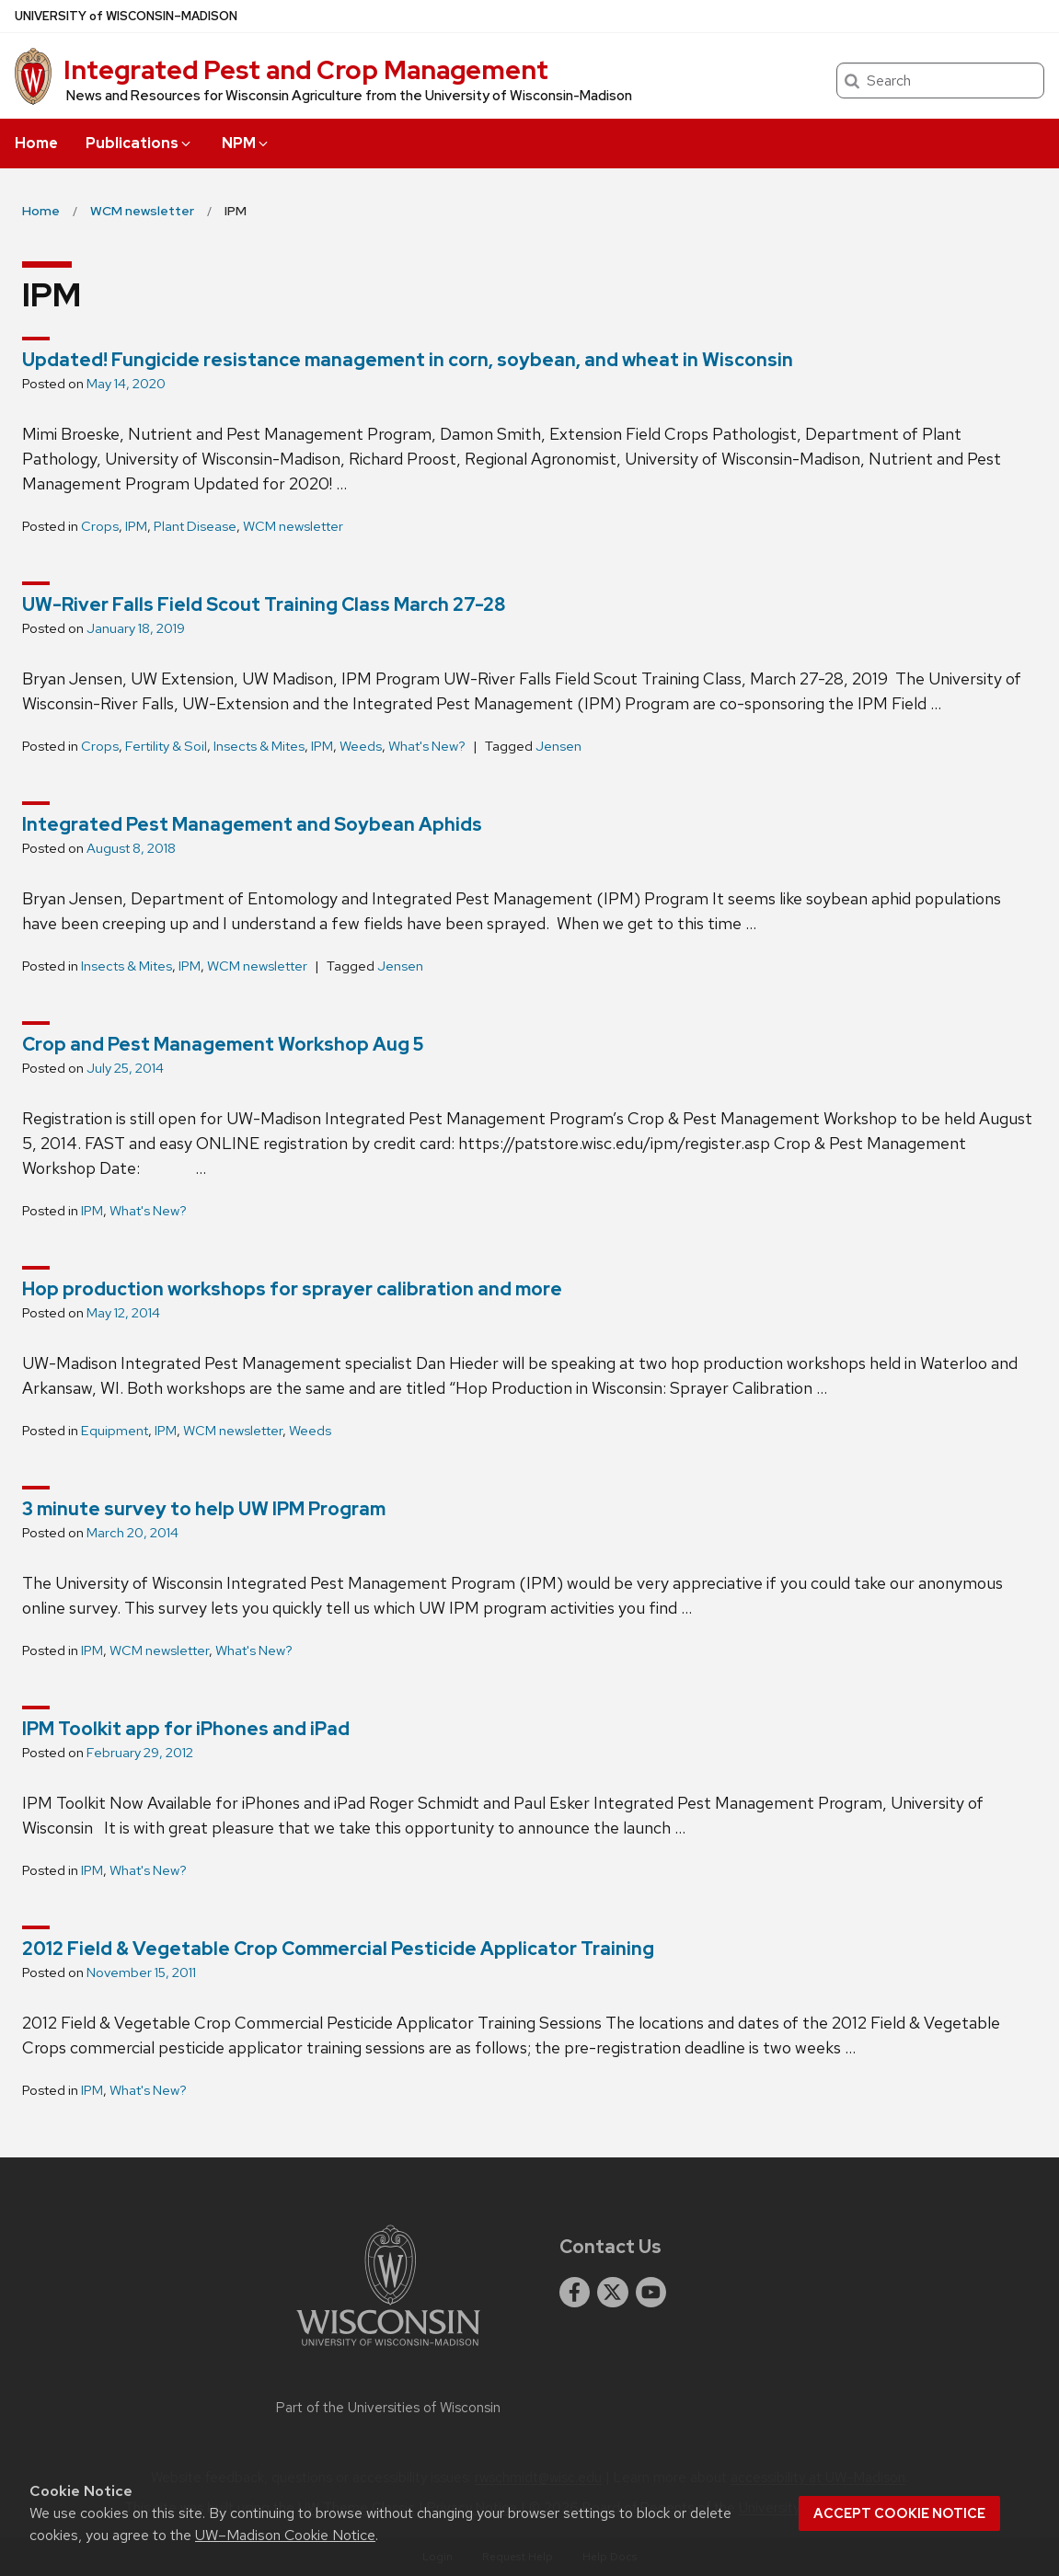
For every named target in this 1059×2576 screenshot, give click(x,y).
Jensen (558, 746)
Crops (100, 526)
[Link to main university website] (388, 2349)
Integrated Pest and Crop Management (305, 69)
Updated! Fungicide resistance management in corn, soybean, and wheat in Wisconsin (407, 360)
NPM (246, 143)
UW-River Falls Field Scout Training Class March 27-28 (264, 604)
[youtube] (651, 2292)
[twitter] (612, 2292)
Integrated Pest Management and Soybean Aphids (252, 824)
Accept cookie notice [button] (899, 2513)
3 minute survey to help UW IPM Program (204, 1509)
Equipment (114, 1430)
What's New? (427, 746)
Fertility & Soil (166, 746)
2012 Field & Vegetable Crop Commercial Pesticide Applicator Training (338, 1949)
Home (36, 143)
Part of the (388, 2407)
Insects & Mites (259, 746)
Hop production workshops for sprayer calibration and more (292, 1289)
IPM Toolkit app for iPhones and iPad (186, 1729)
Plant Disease (195, 526)
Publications (139, 143)
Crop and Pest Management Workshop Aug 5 (223, 1044)
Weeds (361, 746)
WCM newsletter (293, 526)
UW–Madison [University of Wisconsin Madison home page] (126, 16)
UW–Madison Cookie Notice (285, 2535)
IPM (136, 526)
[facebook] (575, 2292)
